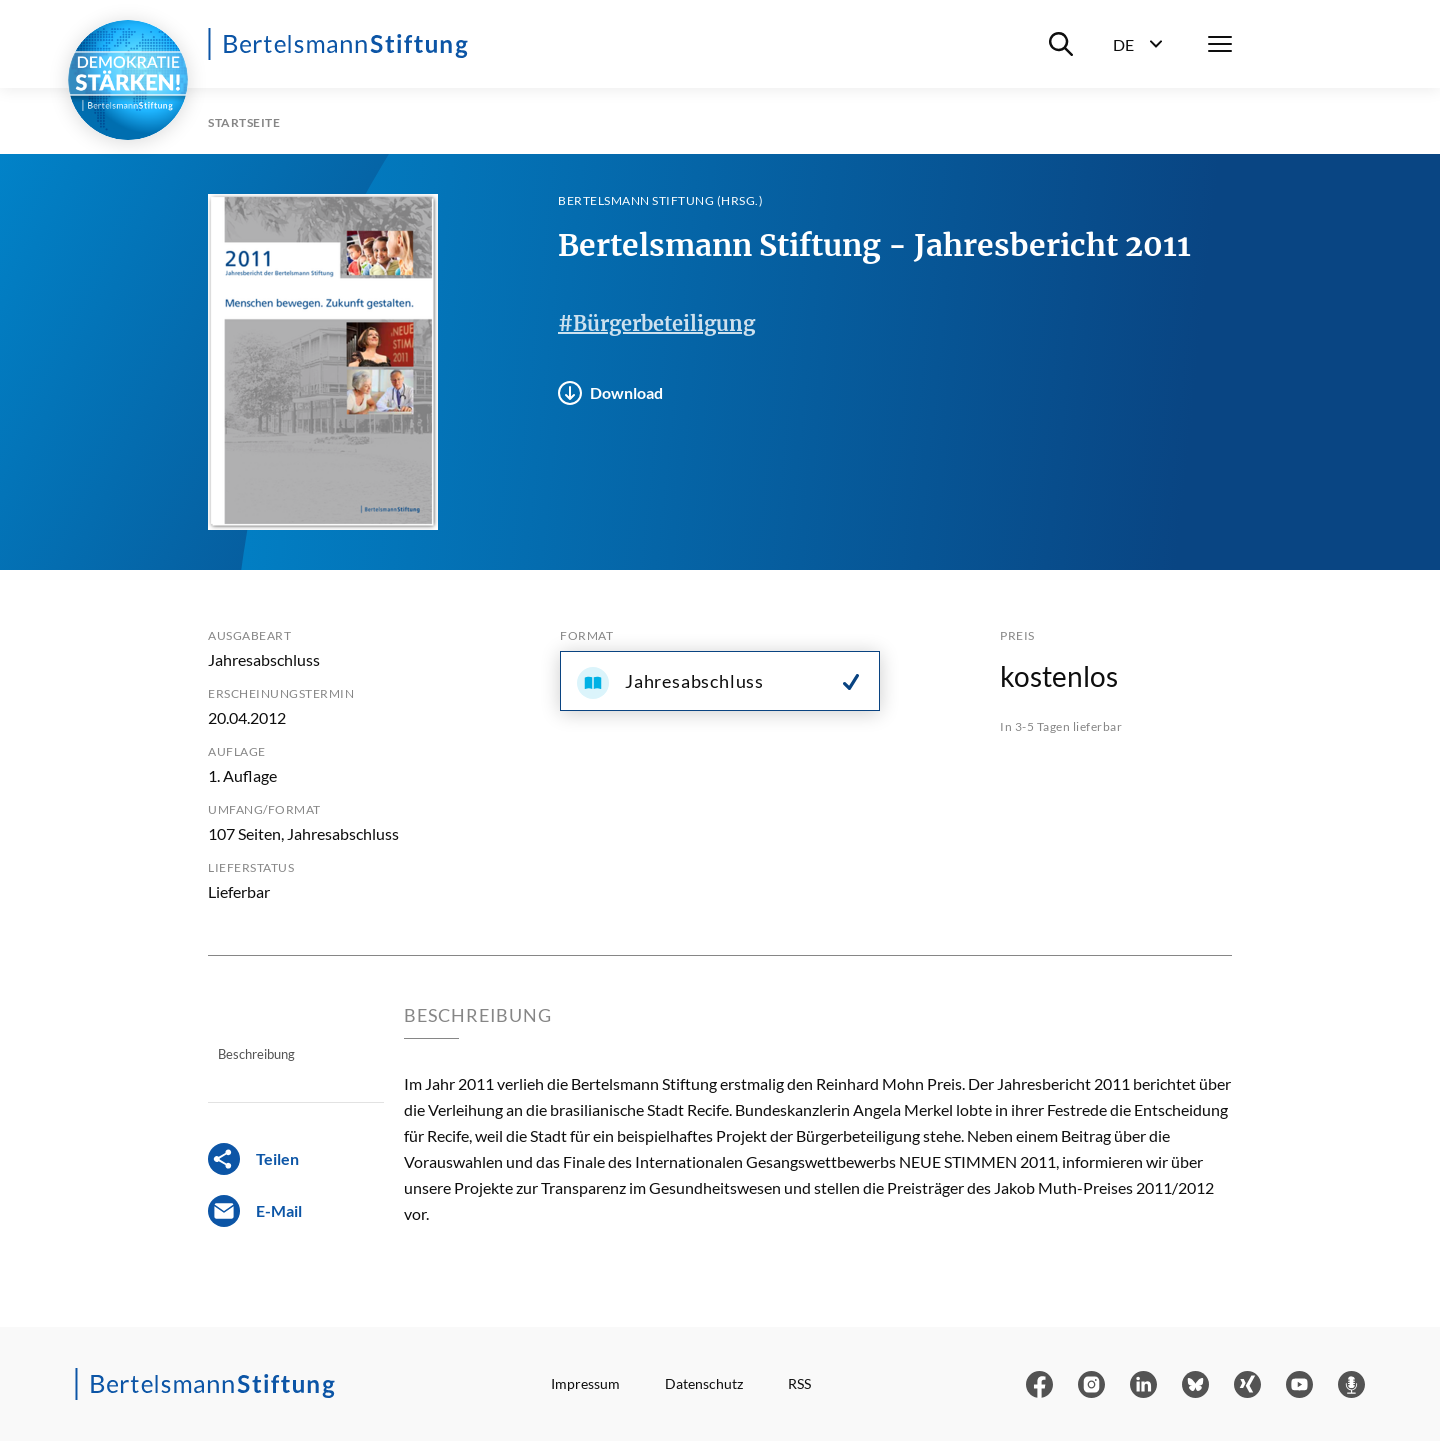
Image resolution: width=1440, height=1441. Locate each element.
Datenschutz (704, 1383)
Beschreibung (256, 1054)
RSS (799, 1383)
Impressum (585, 1383)
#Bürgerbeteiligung (656, 323)
